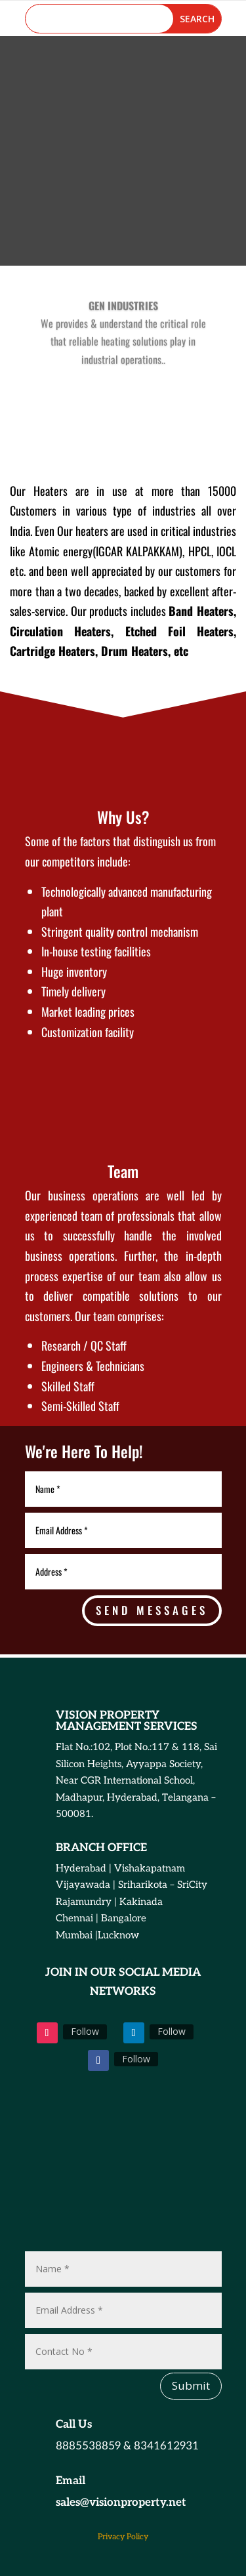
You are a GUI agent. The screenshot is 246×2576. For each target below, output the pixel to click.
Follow (85, 2031)
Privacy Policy (123, 2537)
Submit (191, 2385)
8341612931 (166, 2446)
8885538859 (88, 2446)
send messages (152, 1610)
